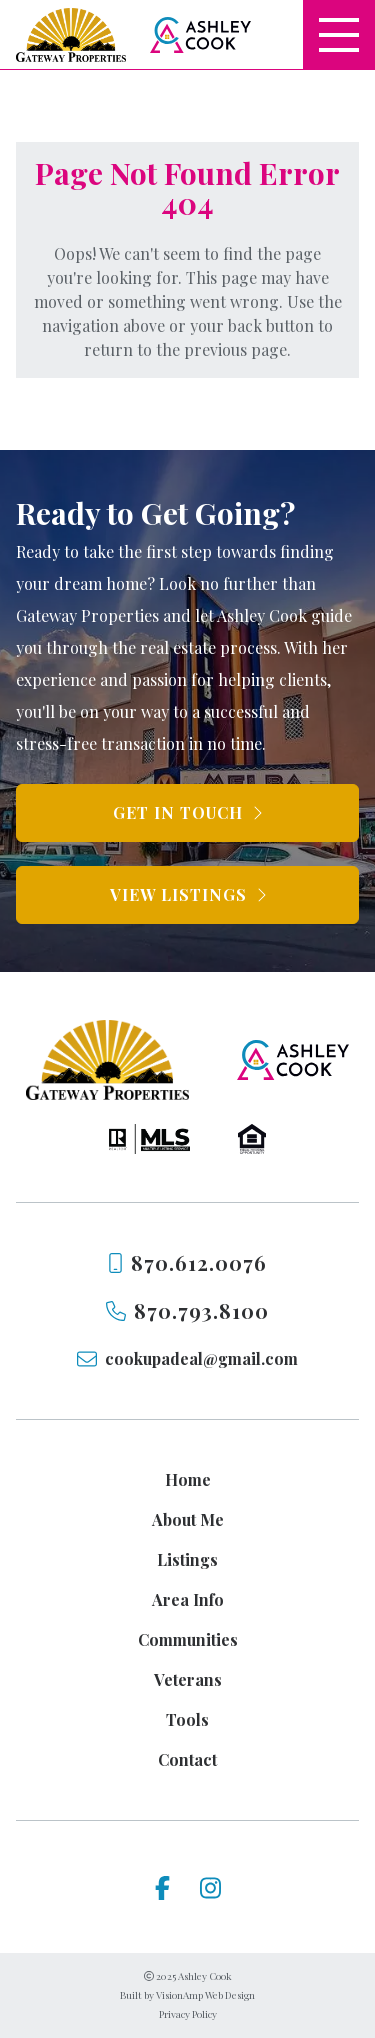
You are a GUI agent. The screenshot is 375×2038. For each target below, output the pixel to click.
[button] (187, 813)
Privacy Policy (188, 2014)
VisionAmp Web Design (205, 1995)
